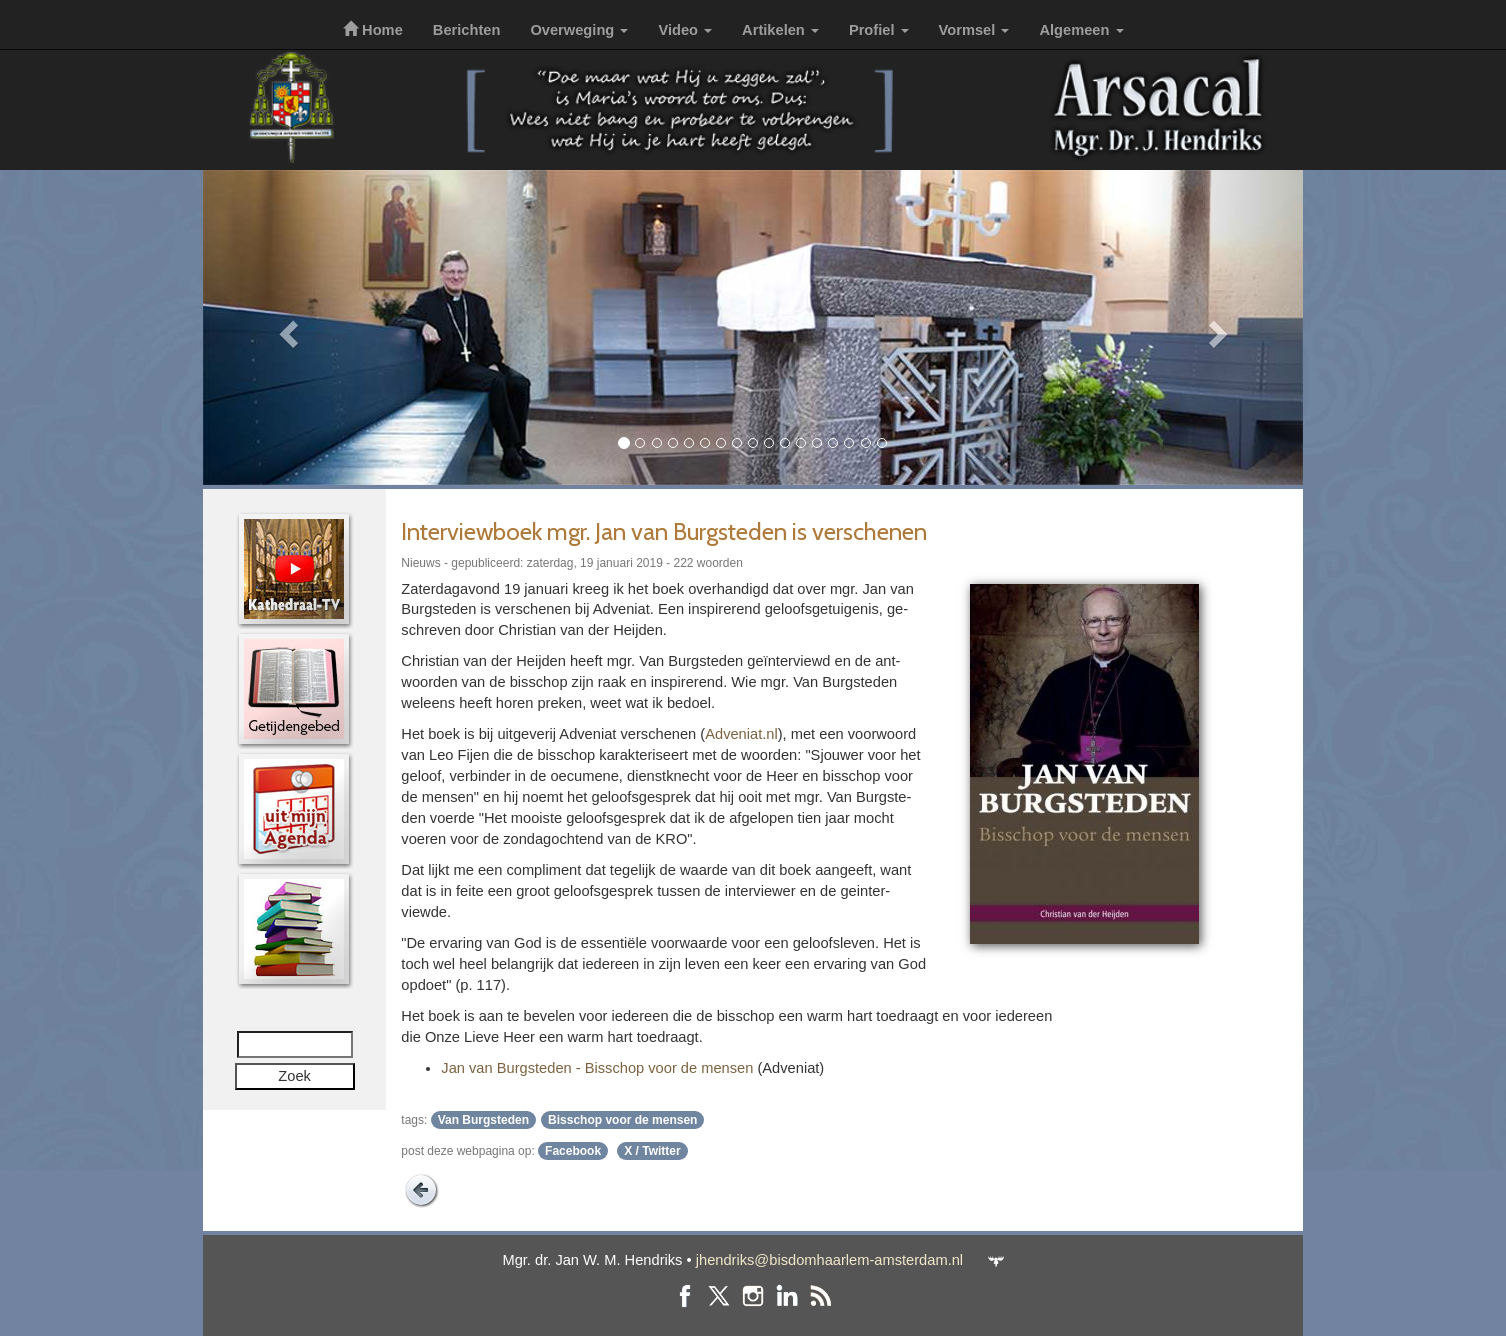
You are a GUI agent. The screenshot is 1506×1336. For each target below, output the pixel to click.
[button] (285, 327)
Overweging (579, 30)
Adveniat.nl (741, 734)
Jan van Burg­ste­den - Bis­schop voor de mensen (597, 1068)
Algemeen (1081, 30)
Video (685, 30)
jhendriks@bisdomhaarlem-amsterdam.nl (829, 1260)
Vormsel (974, 30)
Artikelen (780, 30)
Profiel (879, 30)
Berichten (467, 30)
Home (373, 30)
